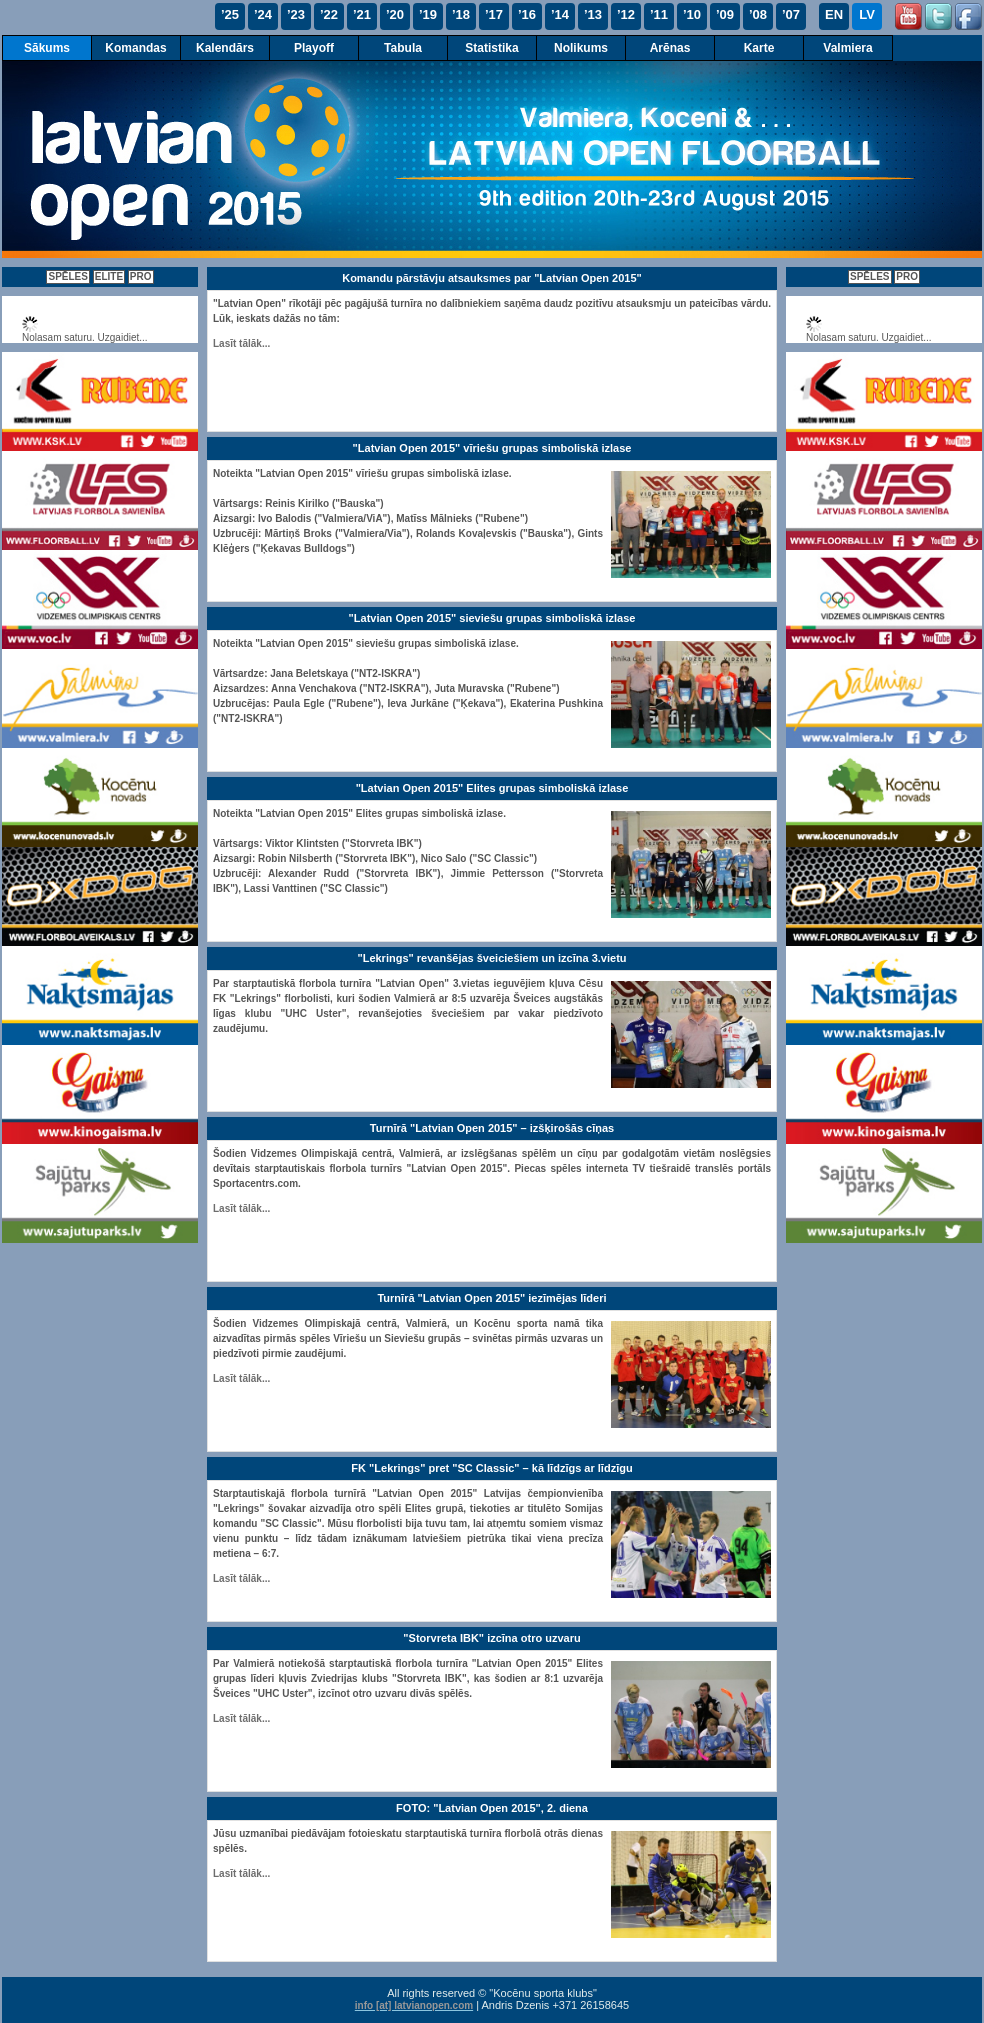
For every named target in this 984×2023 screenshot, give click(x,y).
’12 (626, 14)
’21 (362, 14)
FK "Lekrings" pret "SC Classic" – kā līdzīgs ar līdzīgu (491, 1468)
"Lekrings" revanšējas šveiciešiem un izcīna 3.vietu (491, 958)
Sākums (47, 48)
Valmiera (847, 48)
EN (834, 14)
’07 (791, 14)
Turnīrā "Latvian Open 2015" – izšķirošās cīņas (492, 1128)
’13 (593, 14)
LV (867, 14)
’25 (230, 14)
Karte (759, 48)
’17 (494, 14)
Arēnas (670, 48)
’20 (395, 14)
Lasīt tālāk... (241, 343)
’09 (725, 14)
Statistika (491, 48)
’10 (692, 14)
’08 (758, 14)
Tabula (403, 48)
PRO (141, 276)
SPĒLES (67, 276)
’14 (560, 14)
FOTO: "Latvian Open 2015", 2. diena (492, 1808)
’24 (263, 14)
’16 (527, 14)
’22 (329, 14)
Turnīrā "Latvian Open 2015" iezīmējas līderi (491, 1298)
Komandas (135, 48)
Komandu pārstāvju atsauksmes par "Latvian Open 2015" (492, 278)
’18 (461, 14)
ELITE (109, 276)
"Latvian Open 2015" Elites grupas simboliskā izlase (492, 788)
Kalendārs (225, 48)
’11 (659, 14)
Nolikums (581, 48)
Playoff (314, 48)
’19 (428, 14)
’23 (296, 14)
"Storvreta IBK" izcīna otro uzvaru (491, 1638)
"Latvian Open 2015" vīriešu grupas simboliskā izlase (492, 448)
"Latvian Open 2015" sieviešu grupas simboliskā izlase (492, 618)
